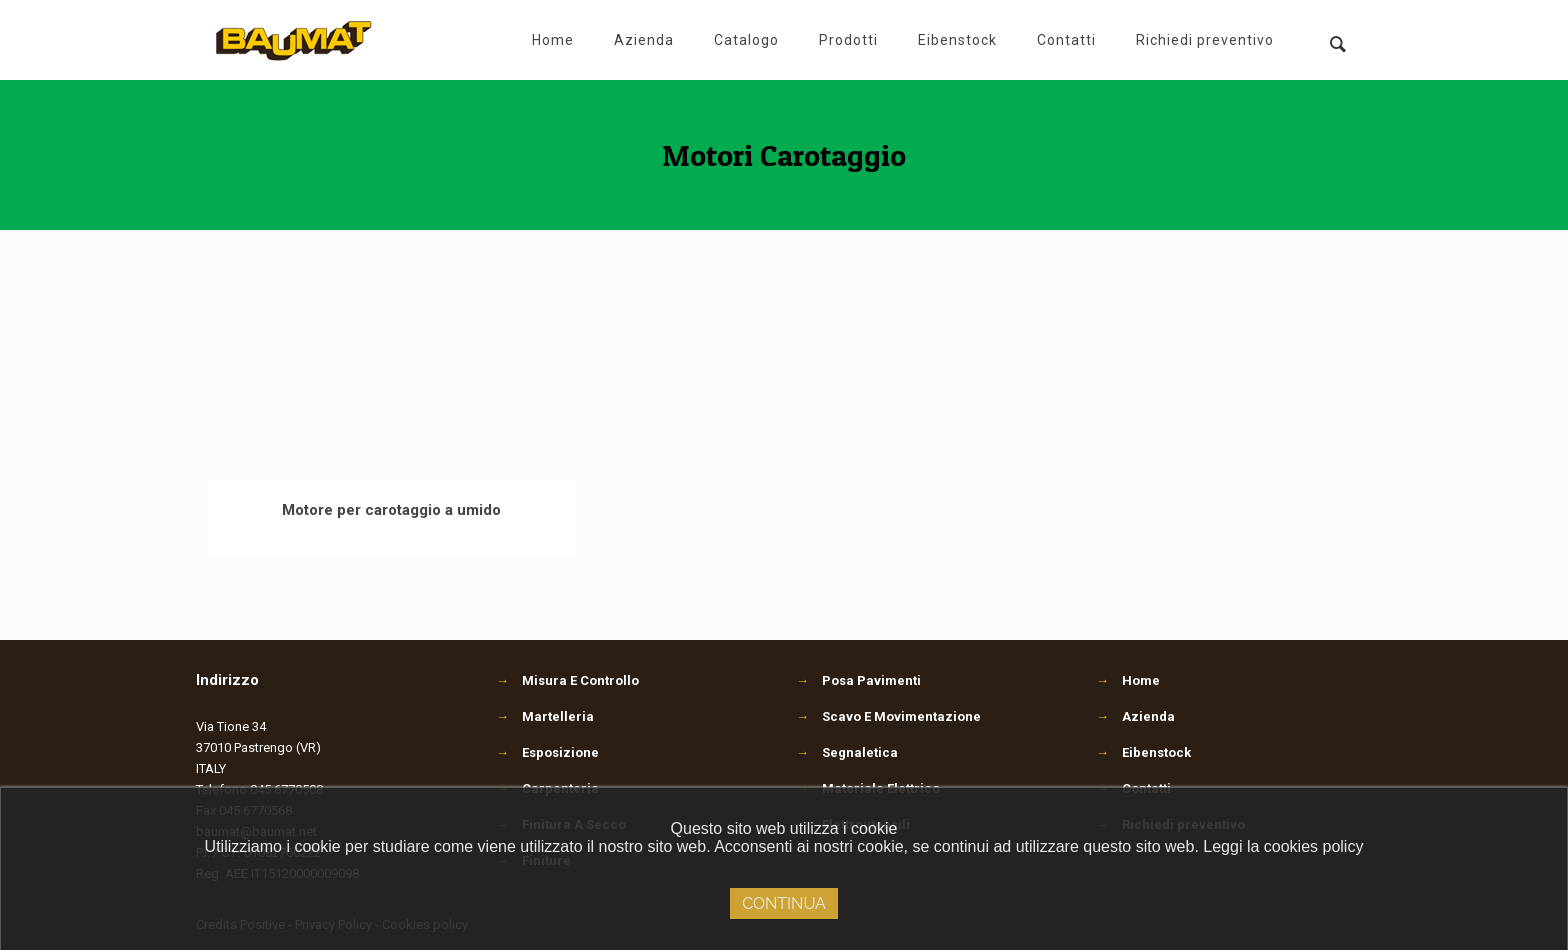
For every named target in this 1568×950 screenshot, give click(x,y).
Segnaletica (847, 752)
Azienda (1148, 716)
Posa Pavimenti (858, 680)
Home (1141, 680)
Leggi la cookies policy (1283, 846)
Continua (784, 903)
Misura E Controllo (567, 680)
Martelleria (545, 716)
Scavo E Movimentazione (888, 716)
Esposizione (547, 752)
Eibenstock (1156, 752)
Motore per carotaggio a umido (391, 510)
